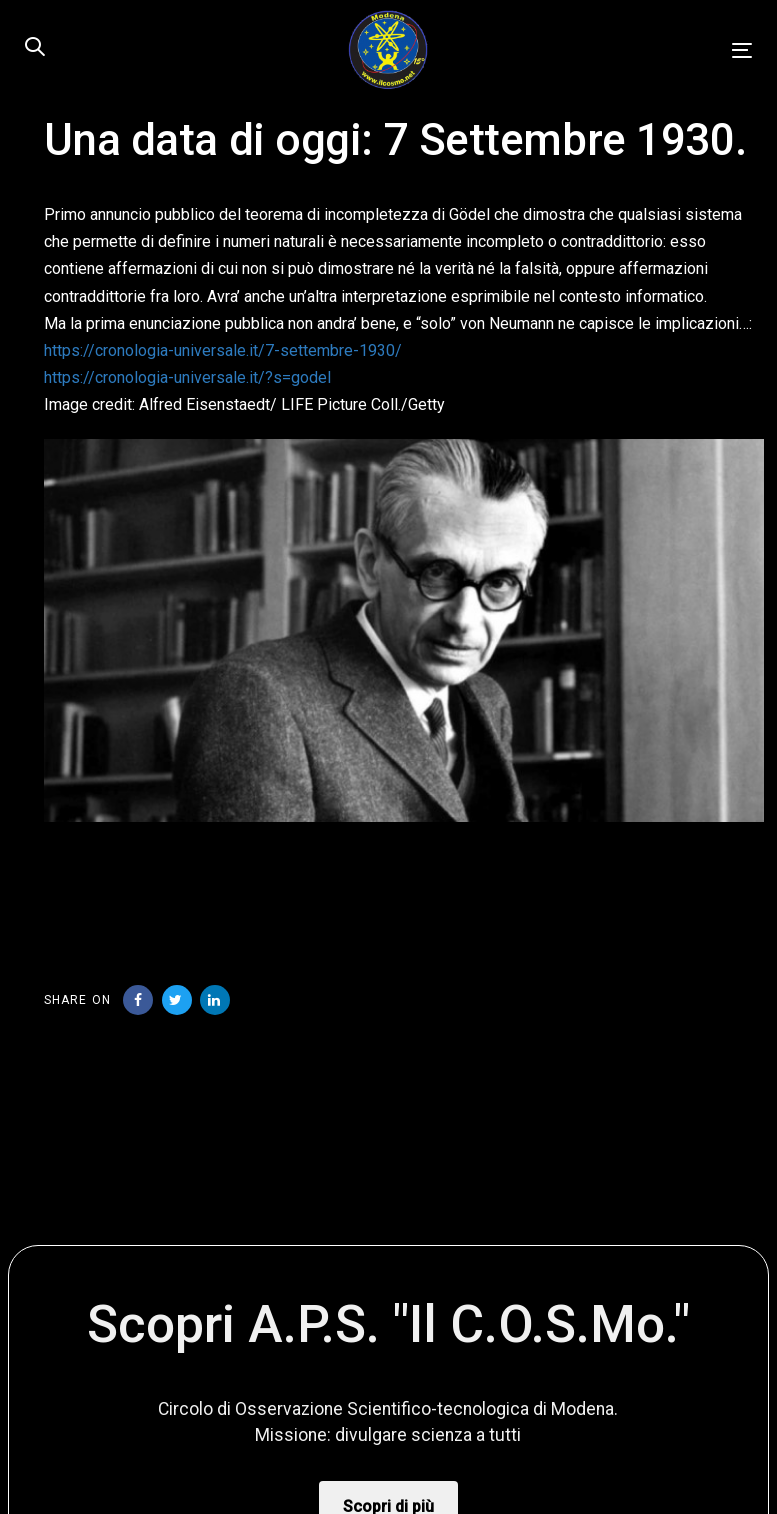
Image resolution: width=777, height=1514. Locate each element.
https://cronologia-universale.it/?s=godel (187, 377)
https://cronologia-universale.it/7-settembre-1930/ (223, 350)
